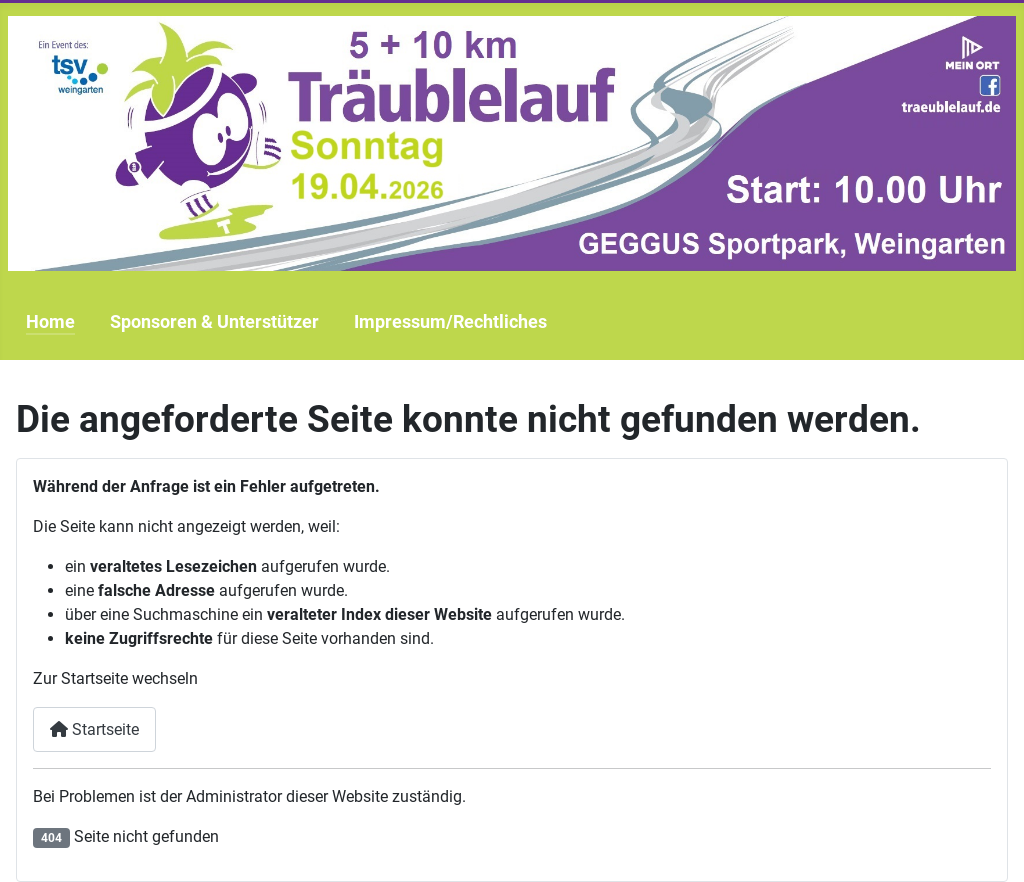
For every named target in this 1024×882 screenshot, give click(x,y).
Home (50, 322)
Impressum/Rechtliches (450, 322)
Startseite (94, 729)
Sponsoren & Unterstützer (214, 322)
